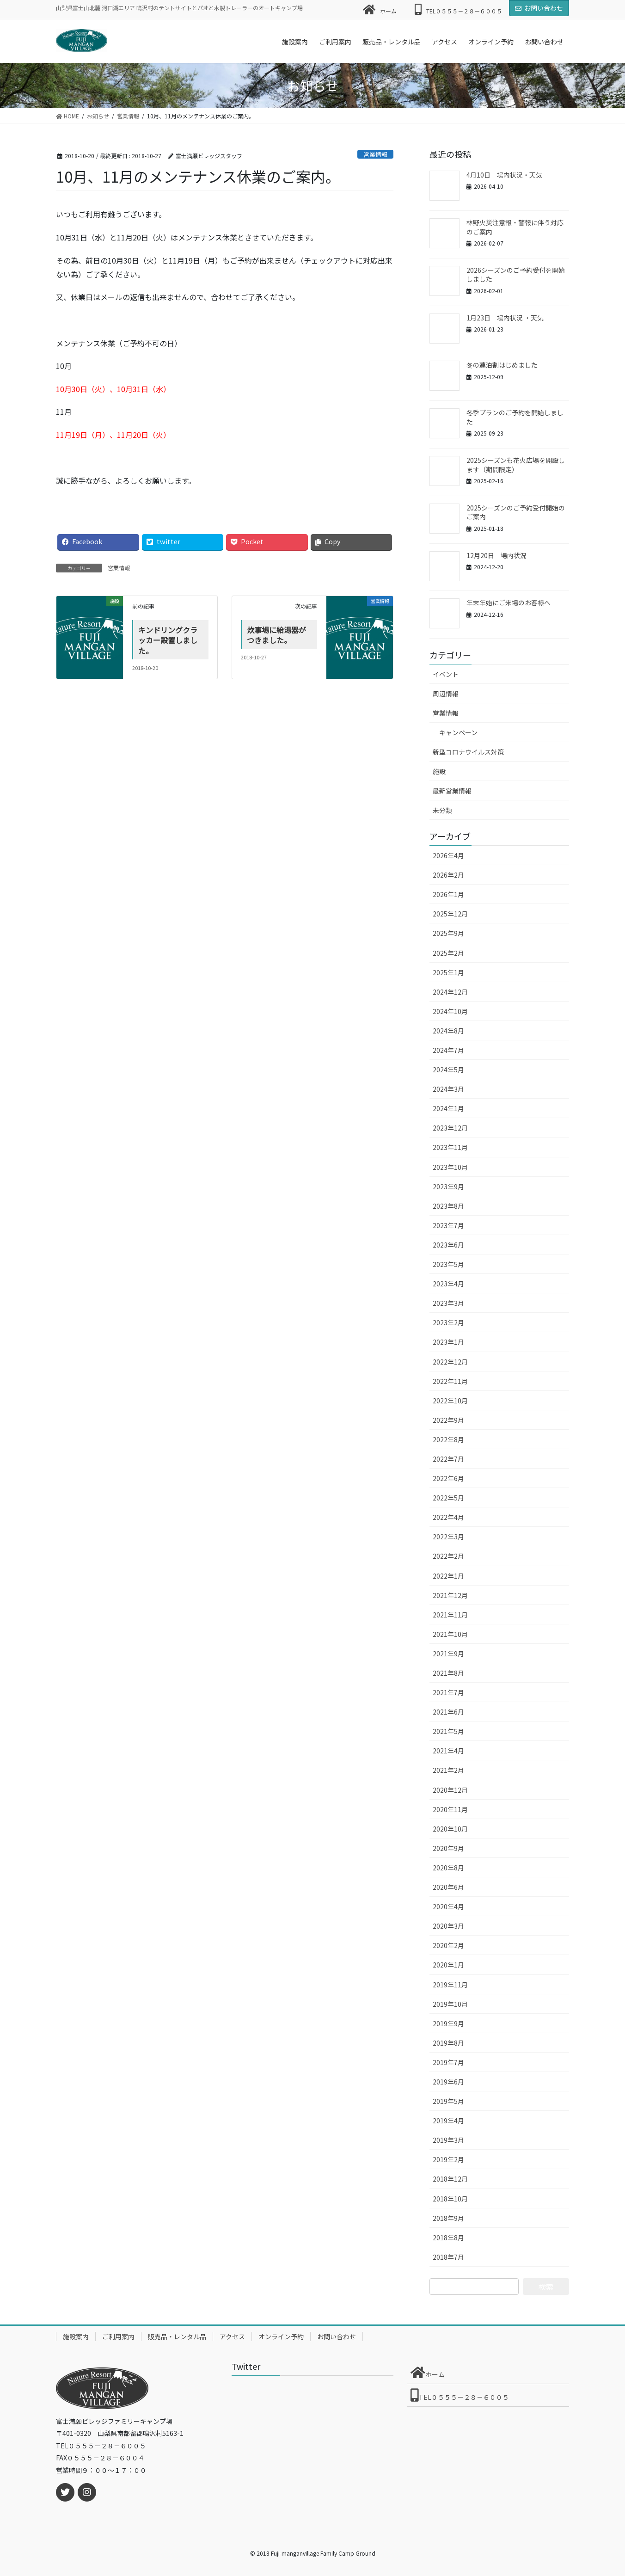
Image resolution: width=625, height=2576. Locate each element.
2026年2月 (448, 874)
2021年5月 (448, 1731)
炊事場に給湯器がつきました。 (276, 635)
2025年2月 (448, 953)
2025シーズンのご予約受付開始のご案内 (515, 512)
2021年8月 (448, 1673)
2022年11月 (450, 1381)
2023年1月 (448, 1341)
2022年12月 (450, 1361)
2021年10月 (450, 1634)
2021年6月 (448, 1711)
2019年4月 (448, 2120)
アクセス (232, 2336)
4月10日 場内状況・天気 (504, 174)
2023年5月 (448, 1264)
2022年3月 (448, 1536)
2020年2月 (448, 1945)
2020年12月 (450, 1790)
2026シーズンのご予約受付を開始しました (515, 274)
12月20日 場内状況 (496, 555)
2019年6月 (448, 2081)
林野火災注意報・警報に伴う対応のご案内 (515, 227)
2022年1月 (448, 1575)
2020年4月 (448, 1906)
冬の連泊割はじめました (502, 364)
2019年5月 (448, 2101)
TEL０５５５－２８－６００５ (458, 9)
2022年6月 (448, 1478)
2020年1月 (448, 1964)
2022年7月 (448, 1458)
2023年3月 (448, 1303)
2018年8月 (448, 2237)
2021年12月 (450, 1595)
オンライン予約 (281, 2336)
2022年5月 (448, 1497)
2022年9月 (448, 1420)
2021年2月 (448, 1770)
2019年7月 (448, 2062)
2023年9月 (448, 1186)
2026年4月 (448, 855)
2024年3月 (448, 1089)
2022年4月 (448, 1517)
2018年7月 (448, 2257)
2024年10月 (450, 1011)
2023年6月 (448, 1244)
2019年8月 (448, 2042)
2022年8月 (448, 1439)
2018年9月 (448, 2218)
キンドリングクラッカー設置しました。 (167, 640)
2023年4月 (448, 1283)
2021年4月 (448, 1750)
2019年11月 (450, 1984)
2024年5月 (448, 1069)
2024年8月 (448, 1030)
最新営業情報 (452, 790)
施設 (439, 771)
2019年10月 (450, 2004)
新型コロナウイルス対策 (468, 751)
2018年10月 (450, 2198)
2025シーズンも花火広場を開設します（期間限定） (515, 464)
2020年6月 (448, 1887)
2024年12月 (450, 991)
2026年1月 (448, 894)
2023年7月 (448, 1225)
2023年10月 (450, 1167)
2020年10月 (450, 1828)
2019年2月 (448, 2159)
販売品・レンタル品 (177, 2336)
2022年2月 (448, 1556)
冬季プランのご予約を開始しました (515, 417)
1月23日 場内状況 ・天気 (505, 317)
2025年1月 (448, 972)
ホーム (380, 9)
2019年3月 (448, 2140)
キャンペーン (458, 732)
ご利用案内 (118, 2336)
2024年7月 (448, 1050)
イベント (446, 674)
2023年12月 (450, 1127)
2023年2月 (448, 1322)
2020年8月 (448, 1867)
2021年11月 (450, 1614)
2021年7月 (448, 1692)
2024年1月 (448, 1108)
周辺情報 (446, 693)
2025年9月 (448, 933)
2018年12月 (450, 2178)
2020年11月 (450, 1809)
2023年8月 (448, 1206)
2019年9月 (448, 2023)
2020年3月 (448, 1925)
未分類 (442, 810)
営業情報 (375, 154)
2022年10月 (450, 1400)
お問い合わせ (539, 7)
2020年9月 (448, 1848)
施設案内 (76, 2336)
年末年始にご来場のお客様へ (508, 602)
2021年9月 (448, 1653)
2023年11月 (450, 1147)
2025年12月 (450, 913)
